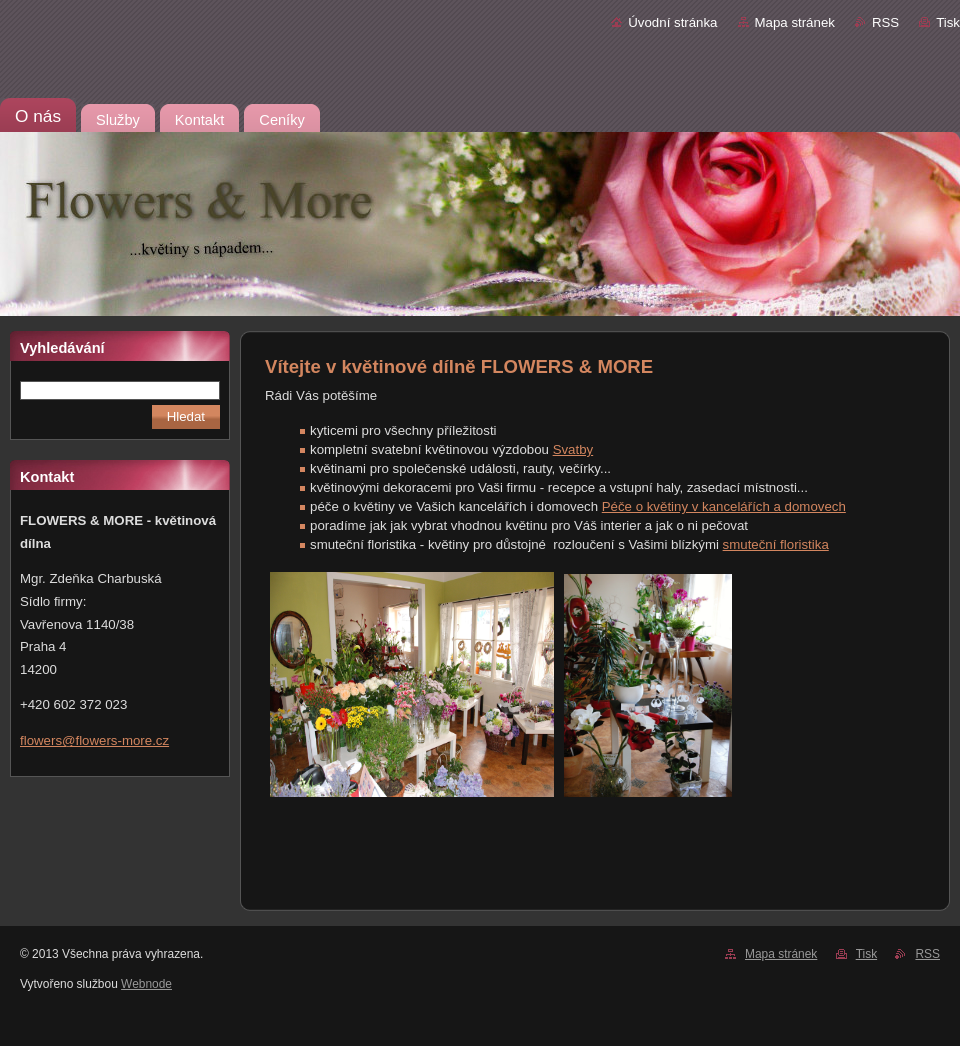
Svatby (573, 449)
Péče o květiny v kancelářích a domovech (724, 506)
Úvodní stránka (672, 22)
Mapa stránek (795, 22)
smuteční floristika (776, 544)
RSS (885, 22)
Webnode (146, 984)
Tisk (948, 22)
